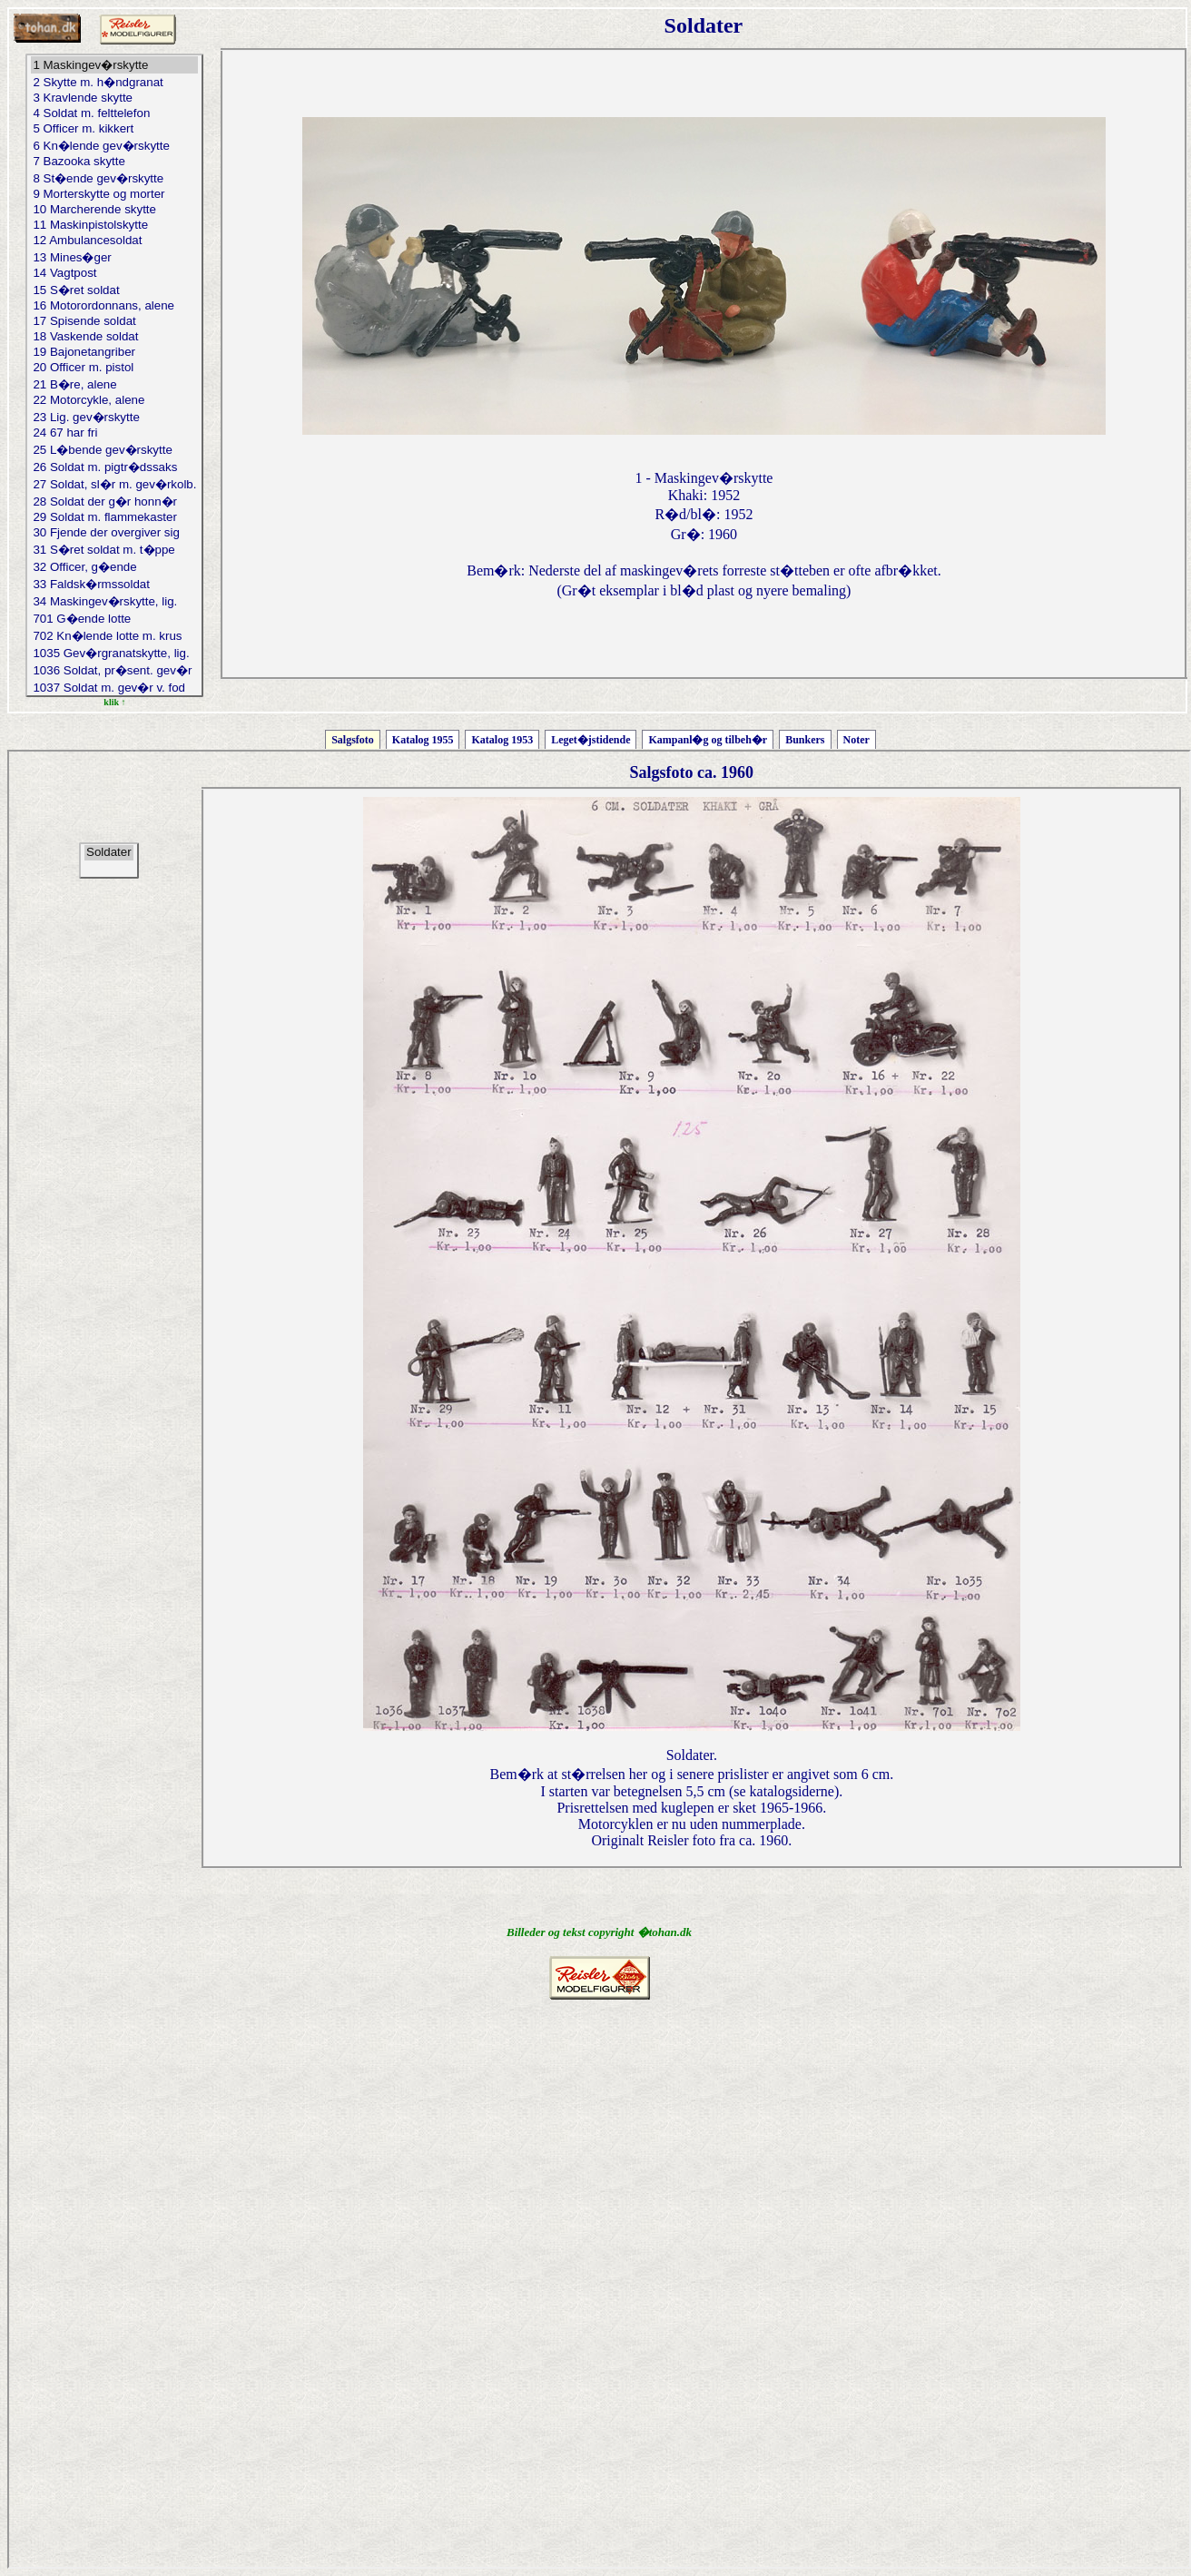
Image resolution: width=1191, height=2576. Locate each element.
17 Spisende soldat (114, 321)
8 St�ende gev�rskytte (114, 178)
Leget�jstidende (590, 739)
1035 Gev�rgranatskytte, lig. (114, 653)
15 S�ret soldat (114, 290)
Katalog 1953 (502, 739)
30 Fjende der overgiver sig (114, 533)
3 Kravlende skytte (114, 98)
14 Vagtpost (114, 273)
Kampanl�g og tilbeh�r (707, 739)
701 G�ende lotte (114, 618)
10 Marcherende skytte (114, 210)
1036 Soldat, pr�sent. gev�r (114, 670)
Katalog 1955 (423, 739)
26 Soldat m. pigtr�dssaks (114, 467)
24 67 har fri (114, 433)
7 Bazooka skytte (114, 162)
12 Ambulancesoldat (114, 241)
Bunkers (804, 739)
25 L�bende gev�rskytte (114, 449)
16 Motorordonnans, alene (114, 306)
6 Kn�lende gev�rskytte (114, 145)
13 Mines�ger (114, 257)
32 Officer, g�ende (114, 566)
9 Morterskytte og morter (114, 194)
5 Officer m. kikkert (114, 129)
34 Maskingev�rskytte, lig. (114, 601)
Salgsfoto (352, 739)
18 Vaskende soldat (114, 337)
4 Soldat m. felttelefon (114, 114)
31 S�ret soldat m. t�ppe (114, 549)
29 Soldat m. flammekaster (114, 518)
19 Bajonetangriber (114, 352)
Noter (856, 739)
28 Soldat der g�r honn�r (114, 501)
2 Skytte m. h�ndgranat (114, 82)
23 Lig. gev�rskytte (114, 417)
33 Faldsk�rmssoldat (114, 584)
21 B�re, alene (114, 384)
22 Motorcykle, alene (114, 400)
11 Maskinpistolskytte (114, 225)
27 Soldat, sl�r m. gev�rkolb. (114, 484)
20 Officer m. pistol (114, 368)
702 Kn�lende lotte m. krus (114, 635)
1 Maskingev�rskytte (114, 65)
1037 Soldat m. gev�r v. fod (114, 687)
